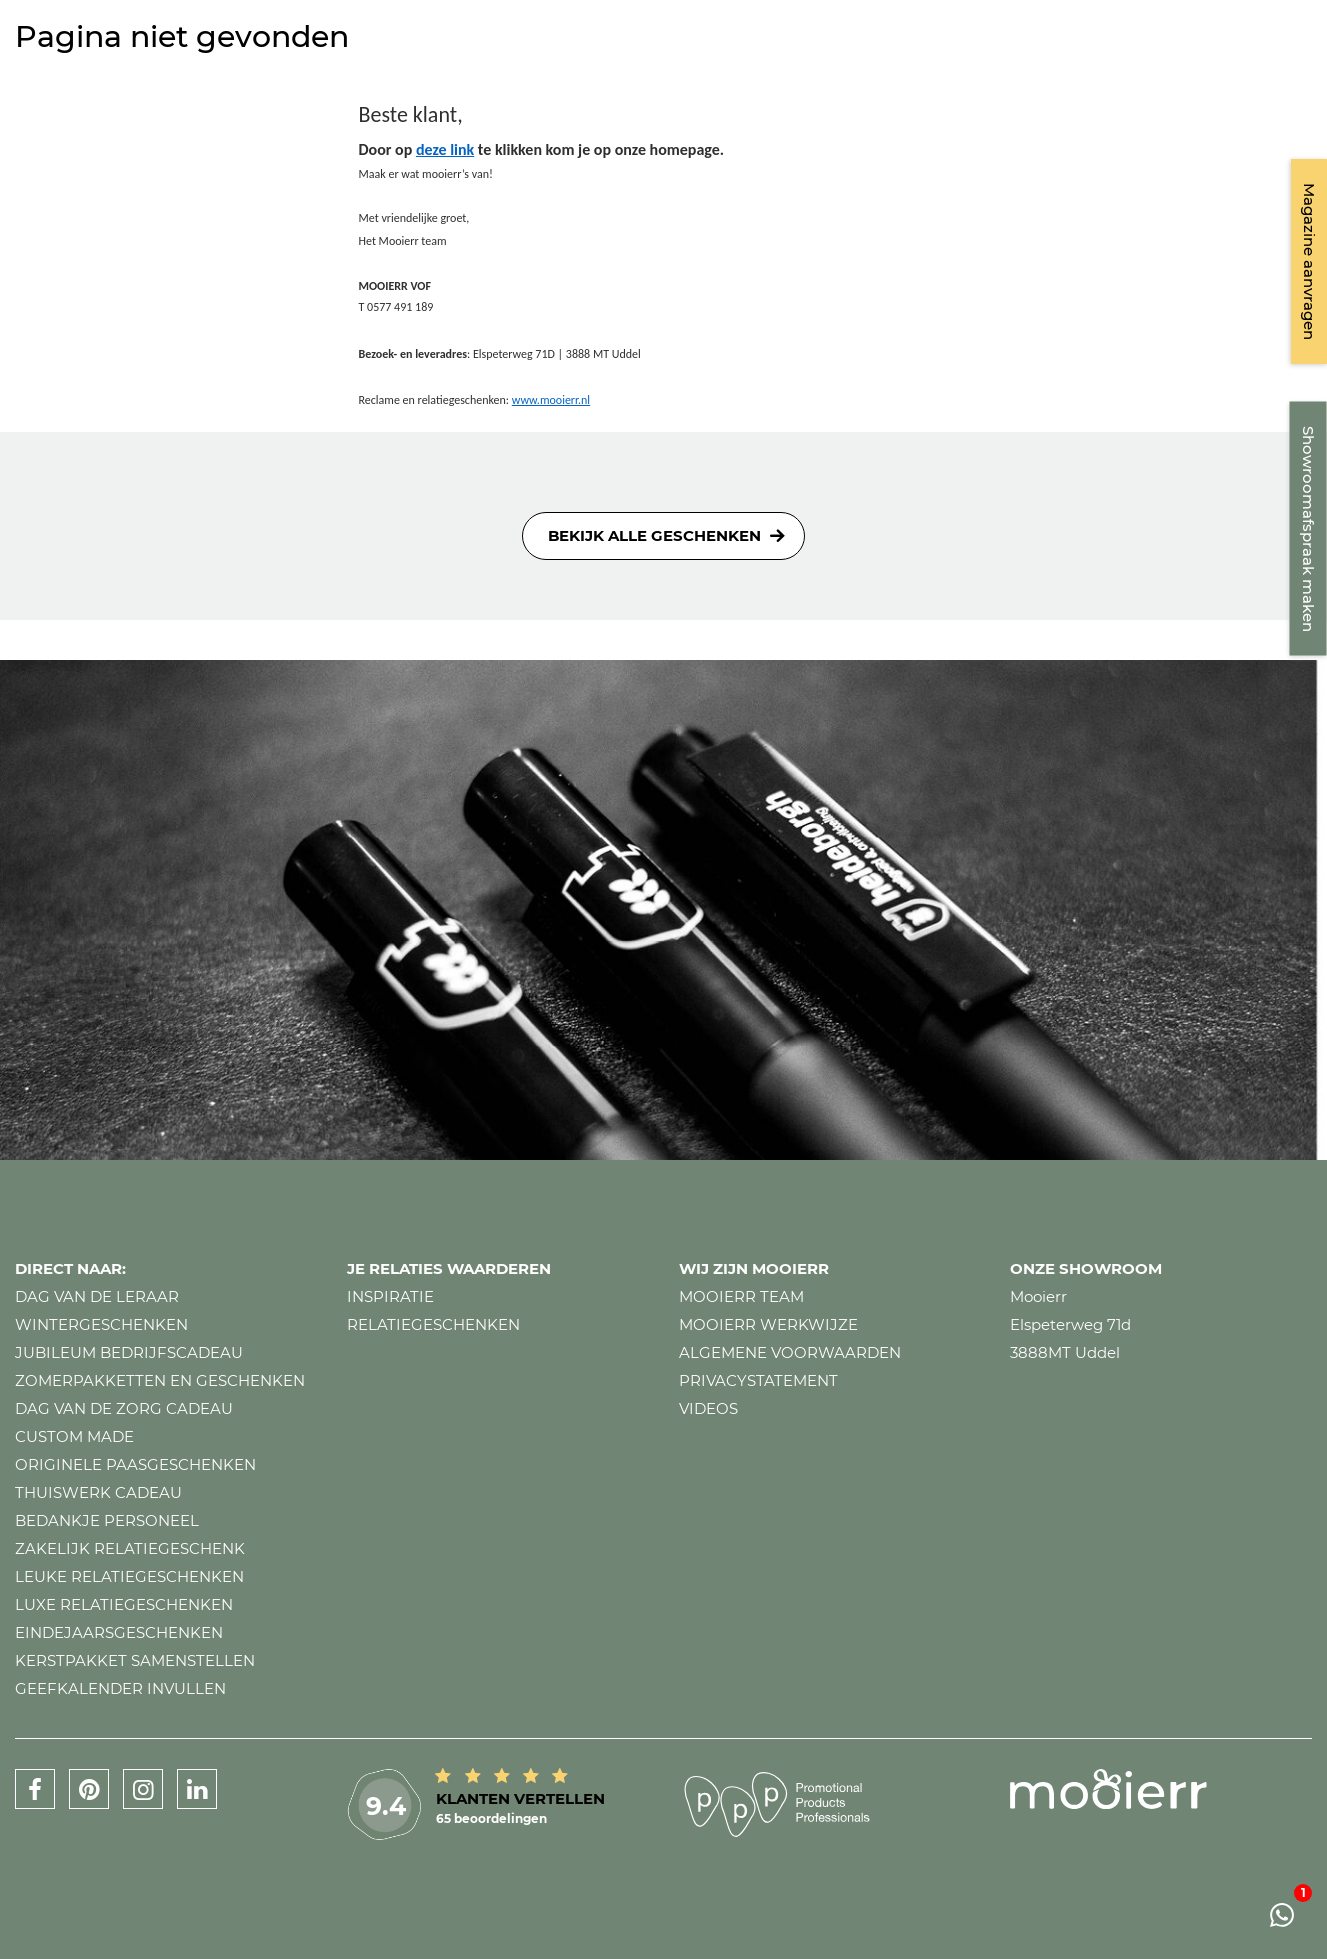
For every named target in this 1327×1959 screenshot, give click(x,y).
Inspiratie (390, 1296)
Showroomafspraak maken (1308, 529)
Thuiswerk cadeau (98, 1492)
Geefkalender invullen (120, 1688)
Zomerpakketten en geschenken (160, 1380)
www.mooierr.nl (551, 400)
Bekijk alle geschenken (654, 535)
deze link (445, 149)
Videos (708, 1408)
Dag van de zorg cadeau (124, 1408)
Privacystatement (758, 1380)
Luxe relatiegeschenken (124, 1604)
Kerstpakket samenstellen (135, 1660)
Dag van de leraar (97, 1296)
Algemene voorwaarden (790, 1352)
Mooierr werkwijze (768, 1324)
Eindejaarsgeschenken (119, 1632)
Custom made (74, 1436)
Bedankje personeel (107, 1520)
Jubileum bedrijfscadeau (129, 1352)
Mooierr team (741, 1296)
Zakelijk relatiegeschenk (130, 1548)
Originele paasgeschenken (135, 1464)
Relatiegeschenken (433, 1324)
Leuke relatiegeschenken (129, 1576)
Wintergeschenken (101, 1324)
